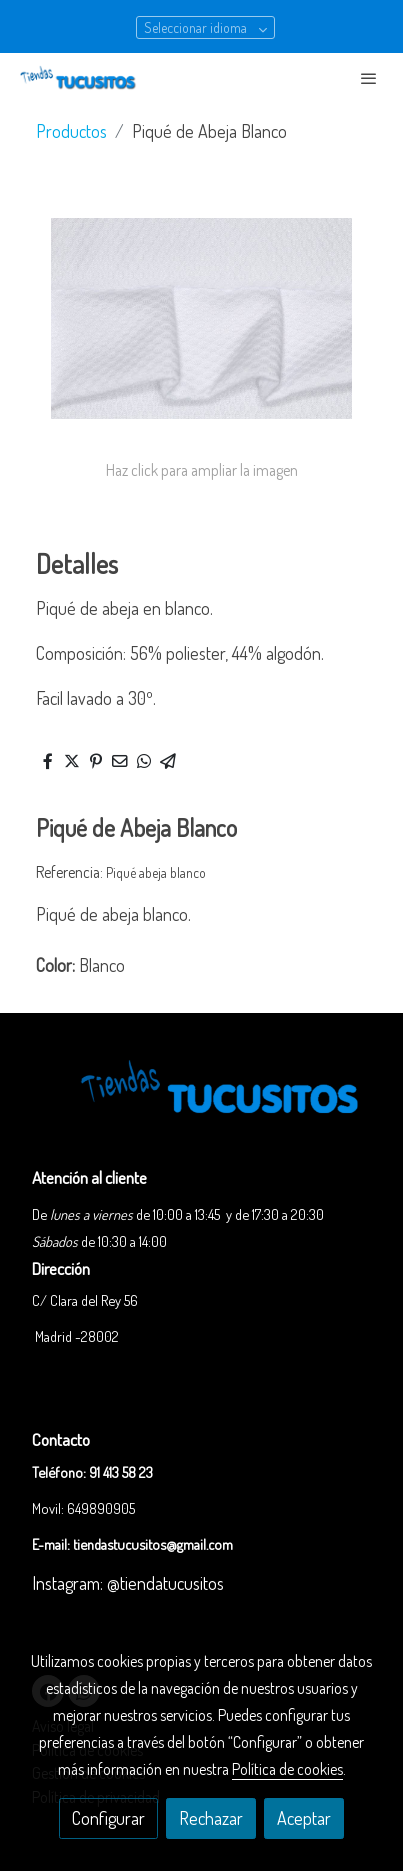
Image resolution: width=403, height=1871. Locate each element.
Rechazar (211, 1818)
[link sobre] (201, 1102)
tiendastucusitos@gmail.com (153, 1544)
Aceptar (304, 1818)
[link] (80, 77)
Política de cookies (287, 1769)
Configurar (108, 1818)
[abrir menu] (369, 78)
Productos (71, 131)
